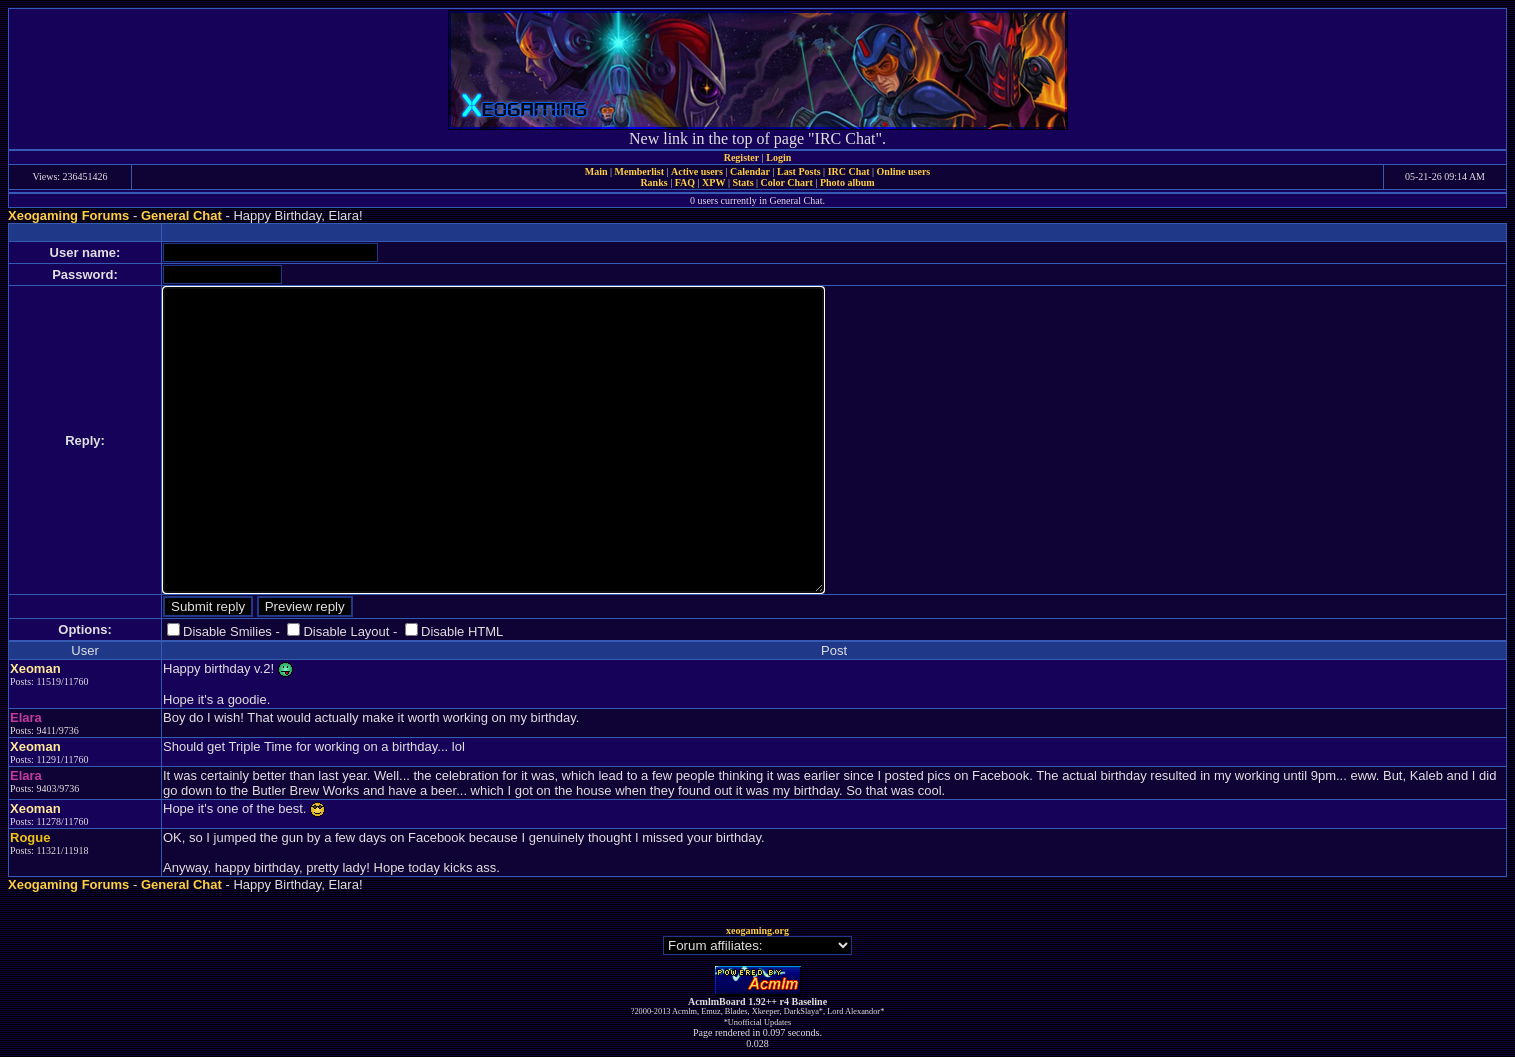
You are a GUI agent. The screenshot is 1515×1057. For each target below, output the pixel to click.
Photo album (847, 182)
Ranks (653, 182)
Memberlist (639, 171)
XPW (713, 182)
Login (778, 157)
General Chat (181, 215)
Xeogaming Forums (68, 215)
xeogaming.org (757, 930)
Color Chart (787, 182)
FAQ (685, 182)
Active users (697, 171)
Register (742, 157)
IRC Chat (849, 171)
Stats (742, 182)
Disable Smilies (227, 631)
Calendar (750, 171)
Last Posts (799, 171)
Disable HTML (462, 631)
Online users (904, 171)
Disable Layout (346, 631)
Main (596, 171)
